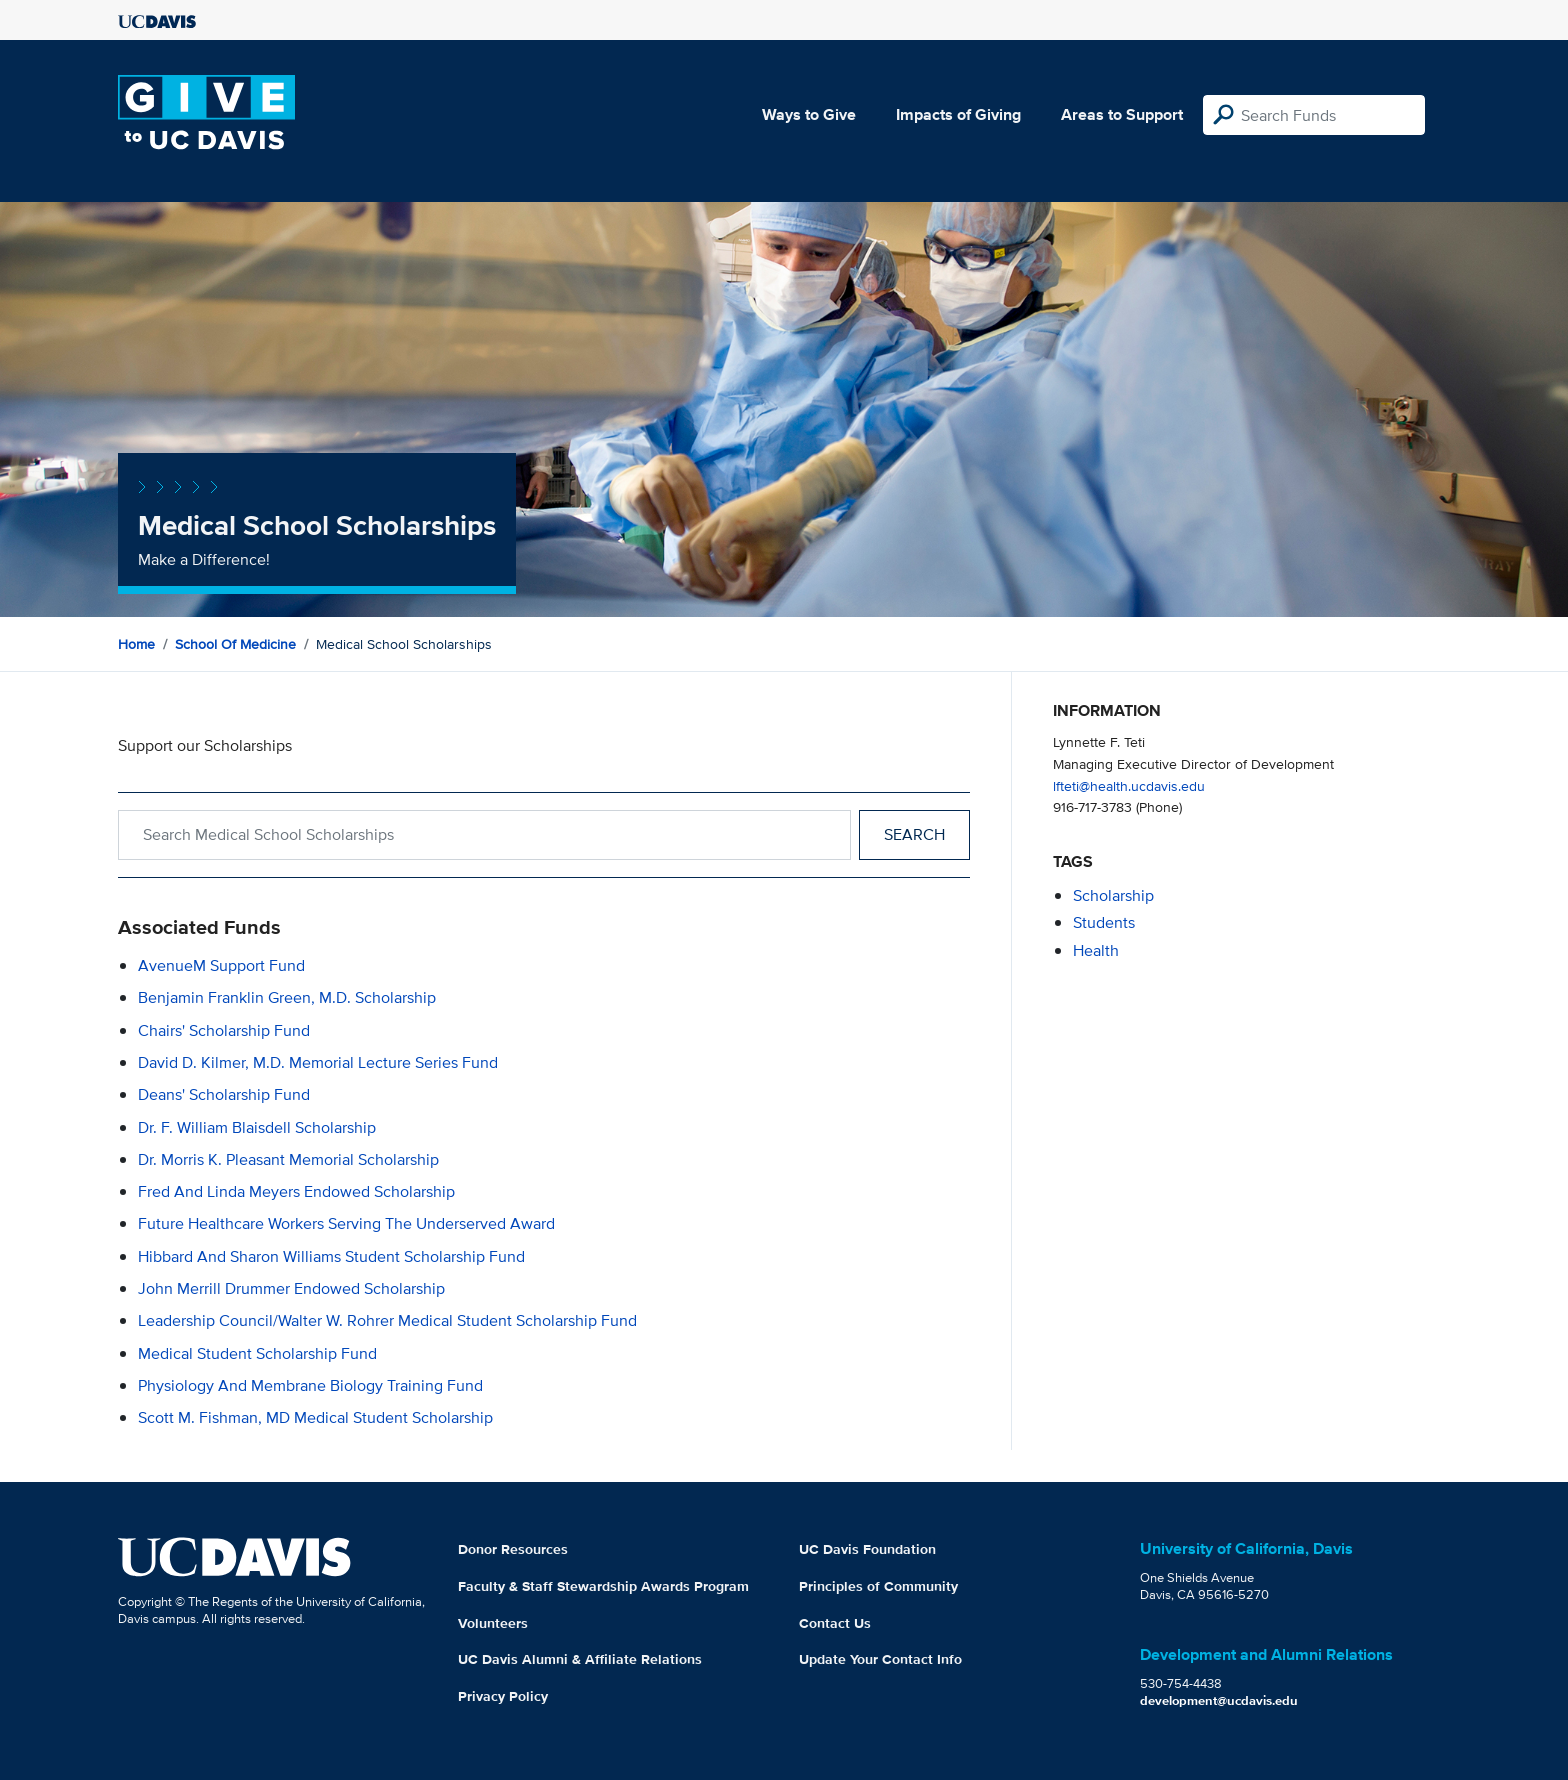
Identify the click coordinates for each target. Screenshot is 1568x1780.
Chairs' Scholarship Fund (224, 1030)
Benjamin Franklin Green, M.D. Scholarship (287, 997)
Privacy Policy (503, 1696)
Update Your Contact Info (880, 1659)
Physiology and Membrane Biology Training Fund (310, 1385)
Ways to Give (809, 114)
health (1096, 950)
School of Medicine (235, 644)
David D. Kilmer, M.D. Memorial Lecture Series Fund (318, 1062)
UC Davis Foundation (867, 1549)
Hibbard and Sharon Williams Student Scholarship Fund (331, 1256)
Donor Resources (513, 1549)
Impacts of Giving (958, 114)
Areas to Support (1122, 114)
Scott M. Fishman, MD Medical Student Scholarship (315, 1417)
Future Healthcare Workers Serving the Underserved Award (346, 1223)
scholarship (1113, 895)
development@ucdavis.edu (1219, 1700)
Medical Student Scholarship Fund (257, 1353)
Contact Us (835, 1623)
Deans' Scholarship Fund (224, 1094)
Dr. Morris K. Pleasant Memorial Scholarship (288, 1159)
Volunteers (493, 1623)
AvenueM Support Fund (221, 965)
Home (136, 644)
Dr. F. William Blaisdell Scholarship (257, 1127)
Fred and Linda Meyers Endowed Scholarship (296, 1191)
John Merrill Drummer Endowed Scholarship (291, 1288)
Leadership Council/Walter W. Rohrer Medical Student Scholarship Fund (387, 1320)
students (1104, 922)
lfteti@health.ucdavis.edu (1129, 785)
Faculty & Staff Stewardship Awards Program (603, 1586)
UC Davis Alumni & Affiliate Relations (580, 1659)
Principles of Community (878, 1586)
